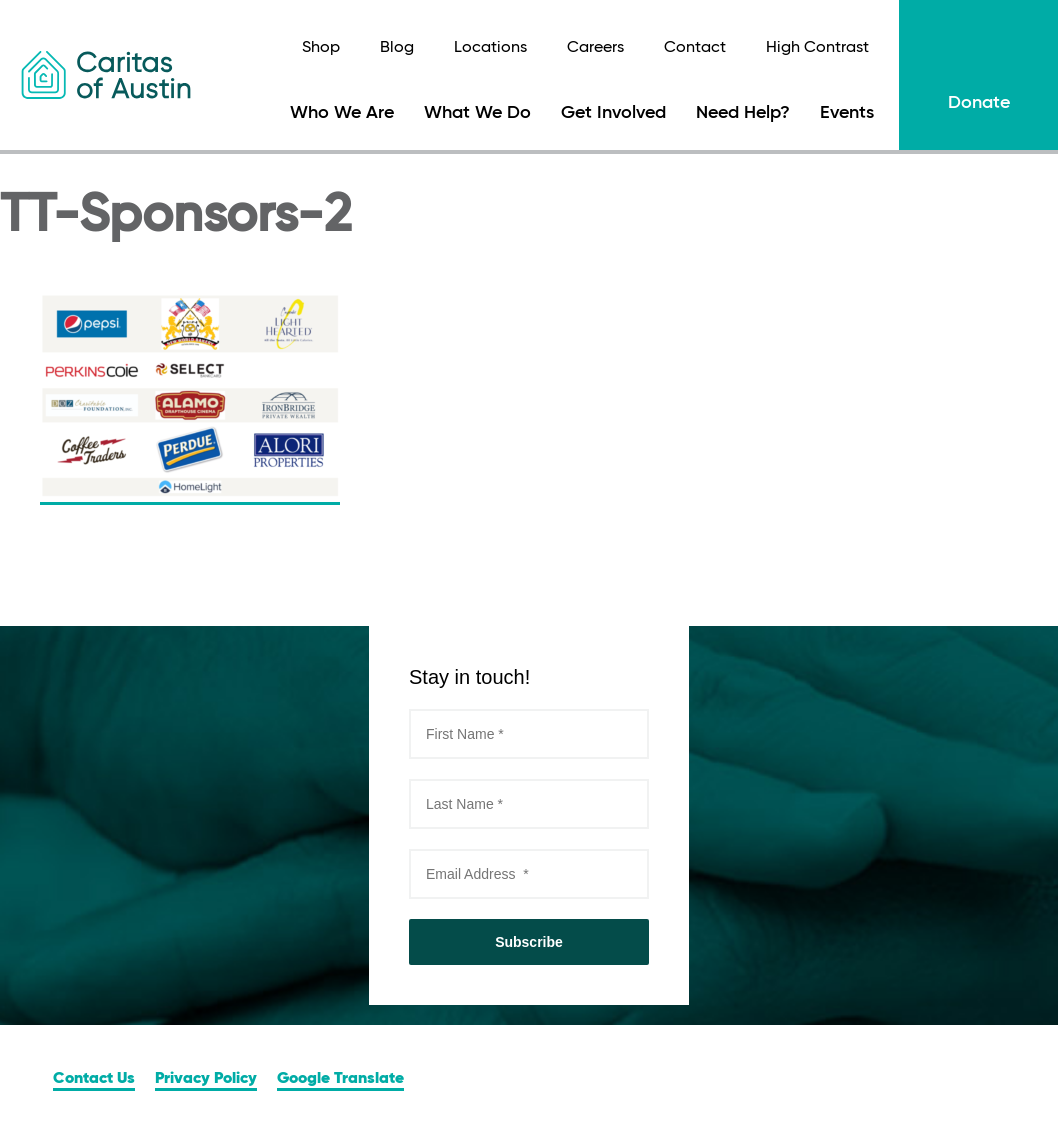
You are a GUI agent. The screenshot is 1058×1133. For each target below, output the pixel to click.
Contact (695, 48)
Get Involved (613, 113)
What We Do (477, 113)
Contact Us (94, 1079)
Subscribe (529, 942)
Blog (397, 48)
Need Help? (743, 113)
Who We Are (342, 113)
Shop (321, 48)
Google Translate (340, 1079)
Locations (490, 48)
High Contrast (817, 48)
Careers (595, 48)
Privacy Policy (206, 1079)
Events (847, 113)
